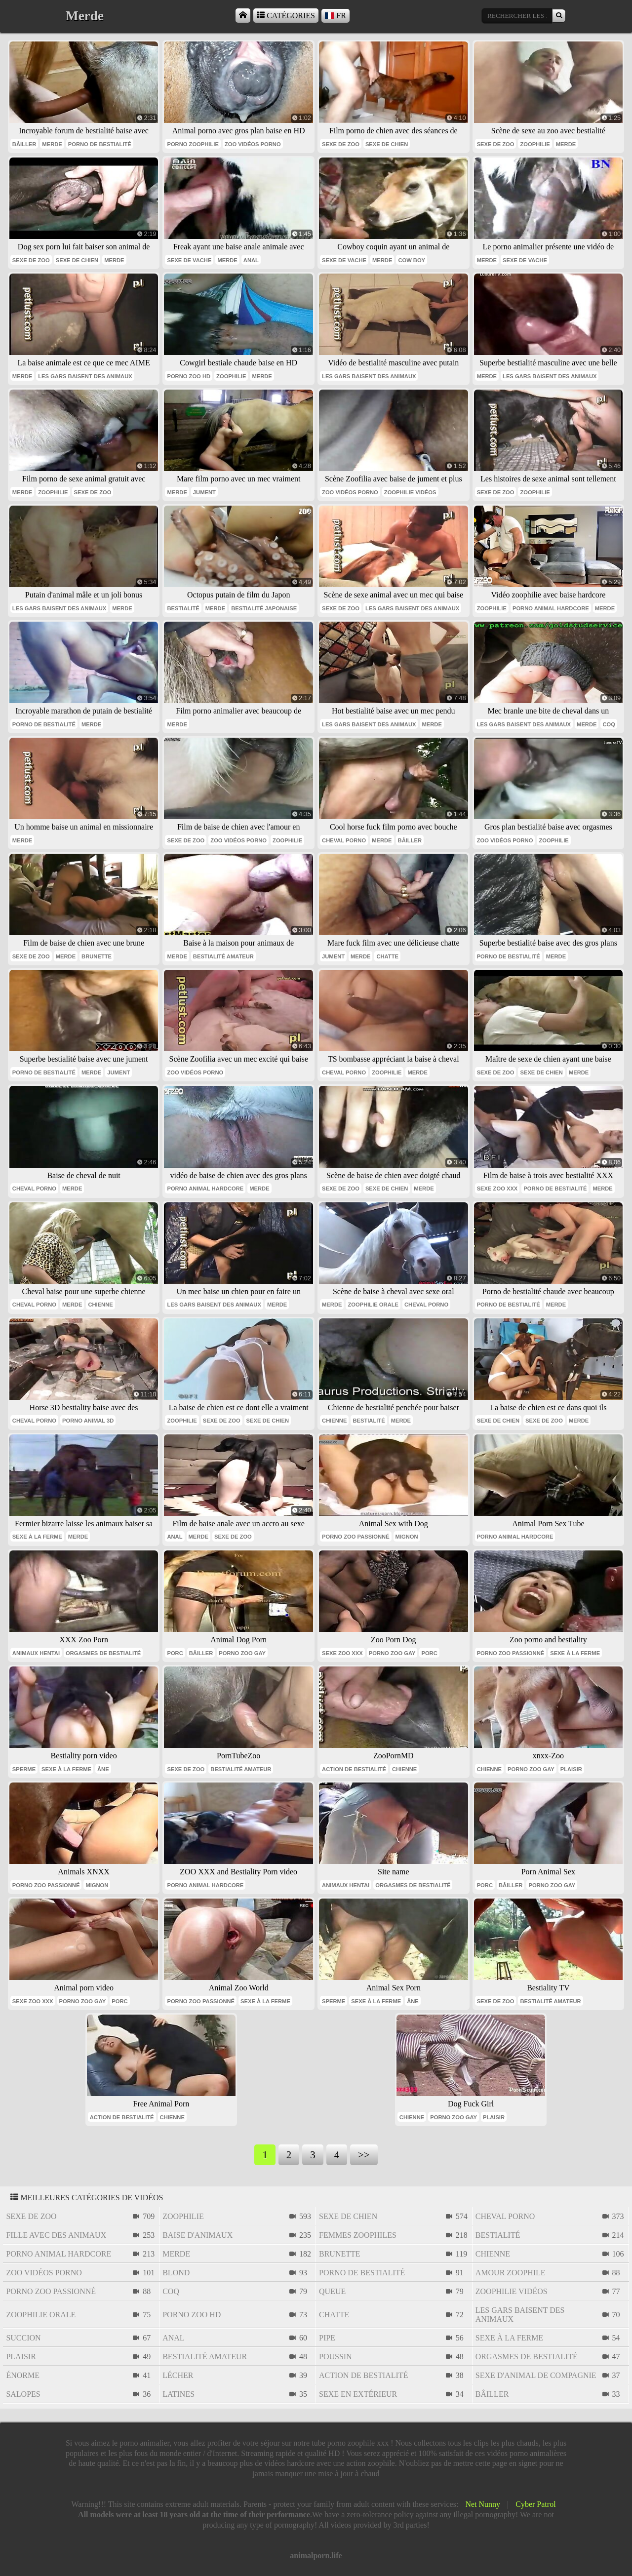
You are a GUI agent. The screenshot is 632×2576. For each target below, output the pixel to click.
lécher (177, 2375)
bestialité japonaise (264, 608)
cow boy (411, 260)
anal (251, 260)
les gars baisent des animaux (85, 376)
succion (23, 2338)
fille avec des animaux (56, 2235)
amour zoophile (510, 2272)
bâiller (24, 144)
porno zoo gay (242, 1653)
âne (103, 1769)
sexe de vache (189, 260)
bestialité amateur (223, 956)
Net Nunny (482, 2504)
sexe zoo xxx (497, 1188)
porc (175, 1653)
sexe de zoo (340, 144)
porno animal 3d (88, 1421)
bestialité (183, 608)
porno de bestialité (99, 144)
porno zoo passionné (356, 1537)
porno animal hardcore (551, 608)
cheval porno (344, 840)
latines (178, 2394)
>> (363, 2154)
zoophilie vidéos (410, 492)
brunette (96, 956)
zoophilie (535, 144)
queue (332, 2291)
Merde (52, 144)
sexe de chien (386, 144)
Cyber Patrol (535, 2504)
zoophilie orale (373, 1305)
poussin (335, 2356)
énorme (23, 2375)
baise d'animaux (197, 2235)
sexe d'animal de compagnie (535, 2375)
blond (176, 2272)
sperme (24, 1769)
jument (204, 492)
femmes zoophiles (357, 2235)
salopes (23, 2394)
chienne (100, 1305)
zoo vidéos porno (253, 144)
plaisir (571, 1769)
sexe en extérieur (358, 2394)
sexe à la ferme (37, 1537)
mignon (406, 1537)
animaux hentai (36, 1653)
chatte (387, 956)
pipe (327, 2338)
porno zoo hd (188, 376)
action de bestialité (354, 1769)
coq (608, 724)
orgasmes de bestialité (103, 1653)
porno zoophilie (192, 144)
